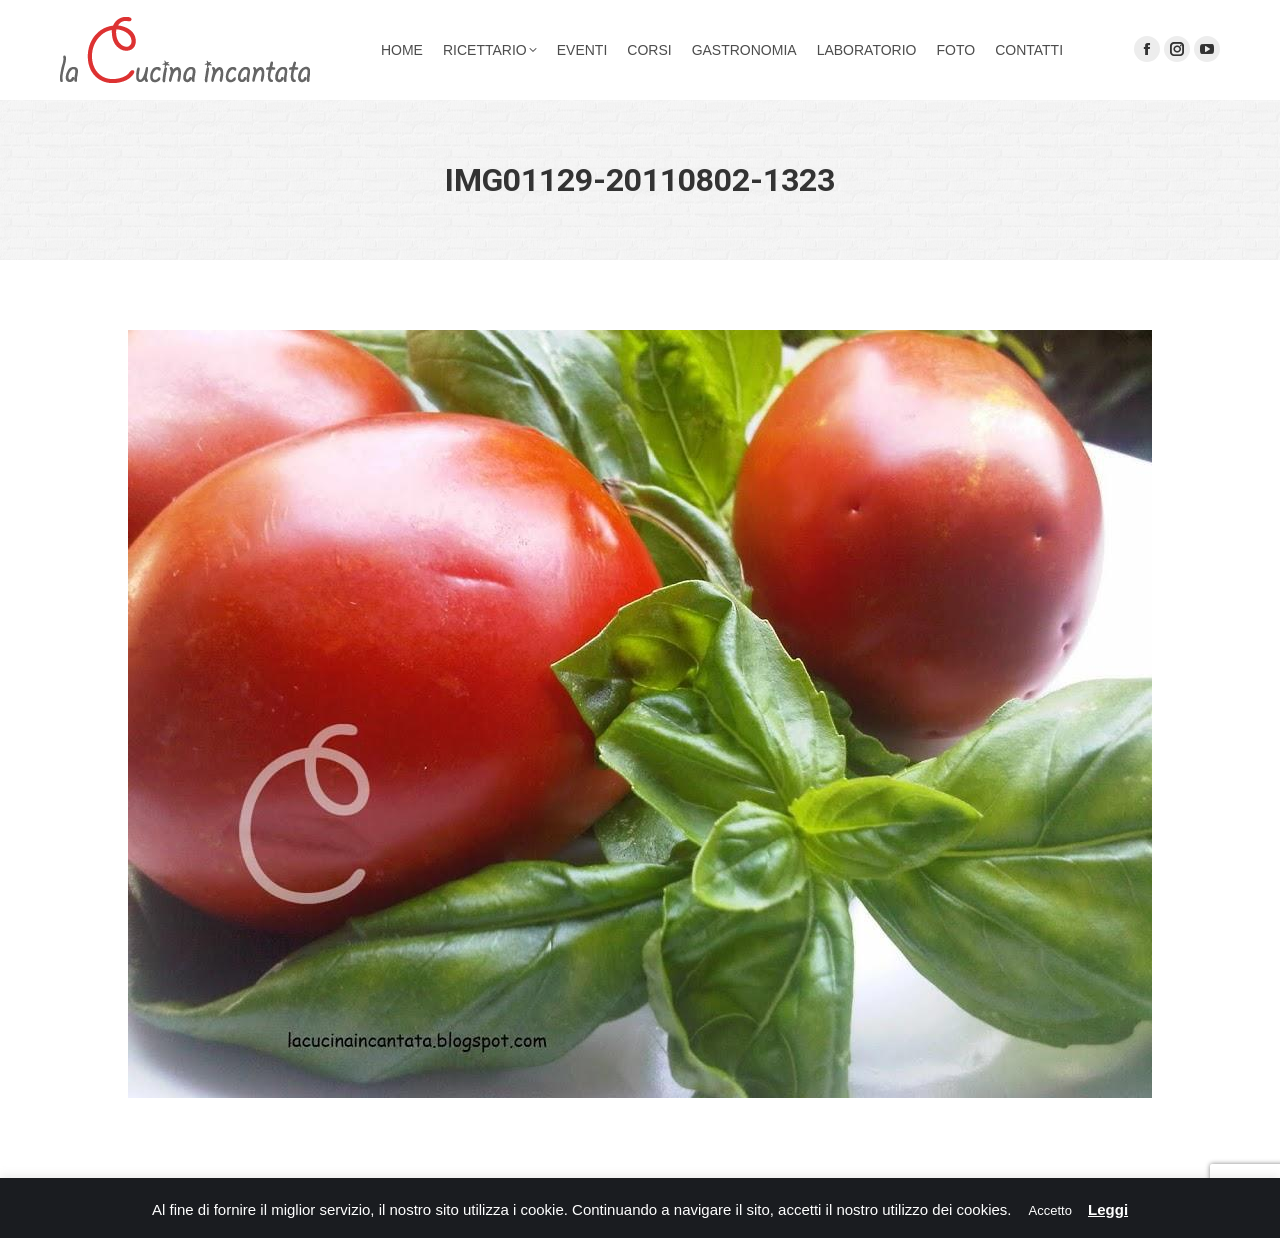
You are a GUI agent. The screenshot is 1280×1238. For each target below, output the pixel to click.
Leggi (1108, 1209)
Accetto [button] (1050, 1210)
